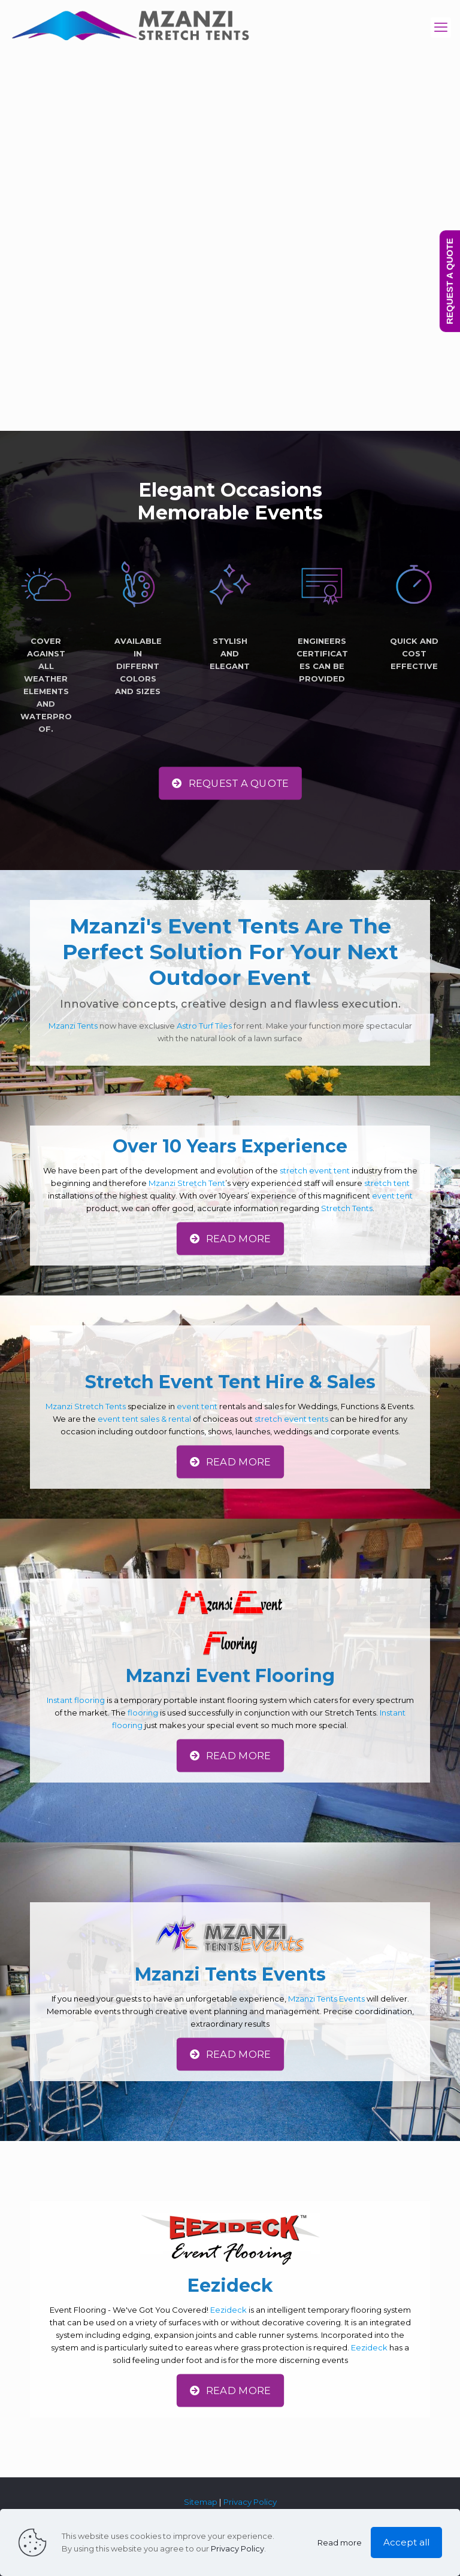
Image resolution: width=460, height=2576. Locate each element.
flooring (143, 1712)
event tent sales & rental (144, 1419)
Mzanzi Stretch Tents (86, 1406)
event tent (392, 1195)
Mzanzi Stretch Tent (187, 1183)
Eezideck (228, 2310)
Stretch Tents (347, 1208)
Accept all (406, 2542)
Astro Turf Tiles (204, 1025)
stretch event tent (315, 1170)
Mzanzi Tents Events (326, 1998)
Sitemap (200, 2502)
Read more (339, 2542)
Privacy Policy (250, 2502)
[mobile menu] (441, 27)
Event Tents (233, 926)
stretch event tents (291, 1419)
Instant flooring (76, 1700)
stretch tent (387, 1183)
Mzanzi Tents (73, 1025)
